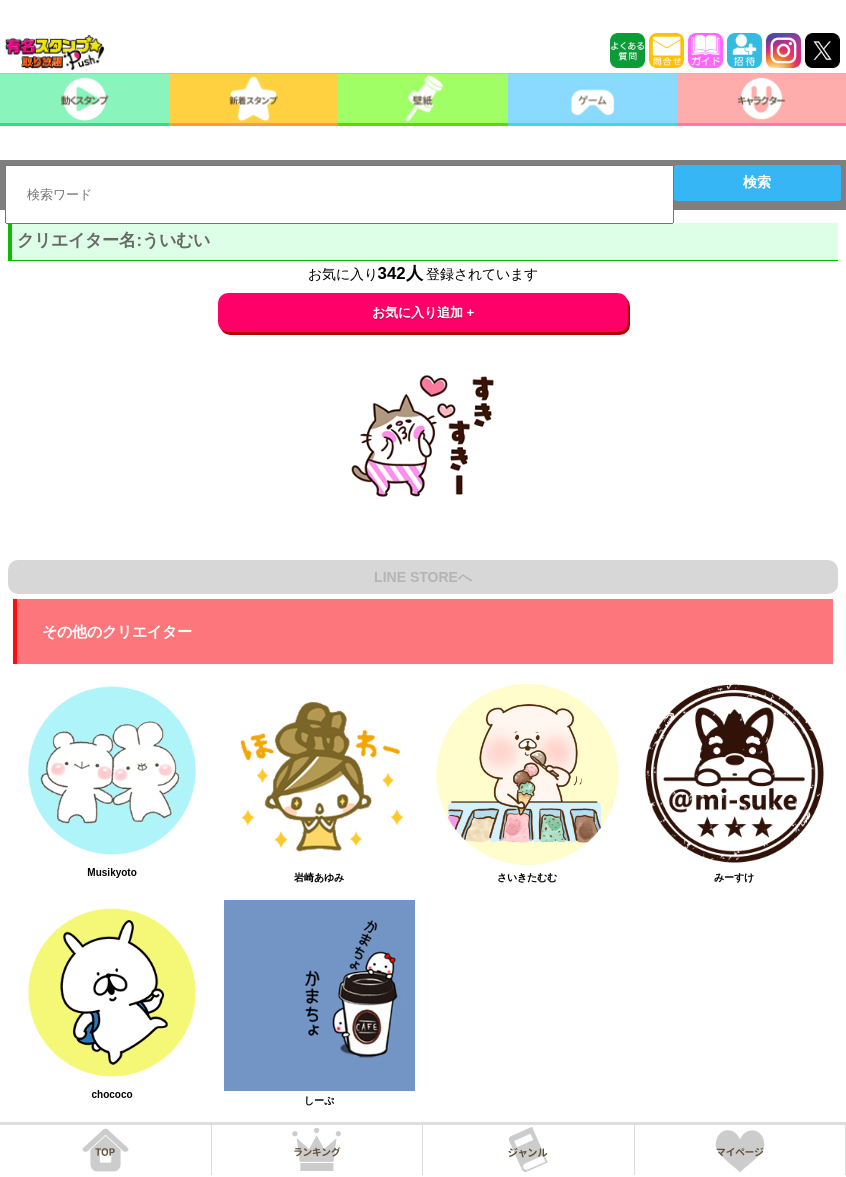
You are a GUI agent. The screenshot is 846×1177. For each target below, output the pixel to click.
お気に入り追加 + (423, 312)
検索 (757, 182)
